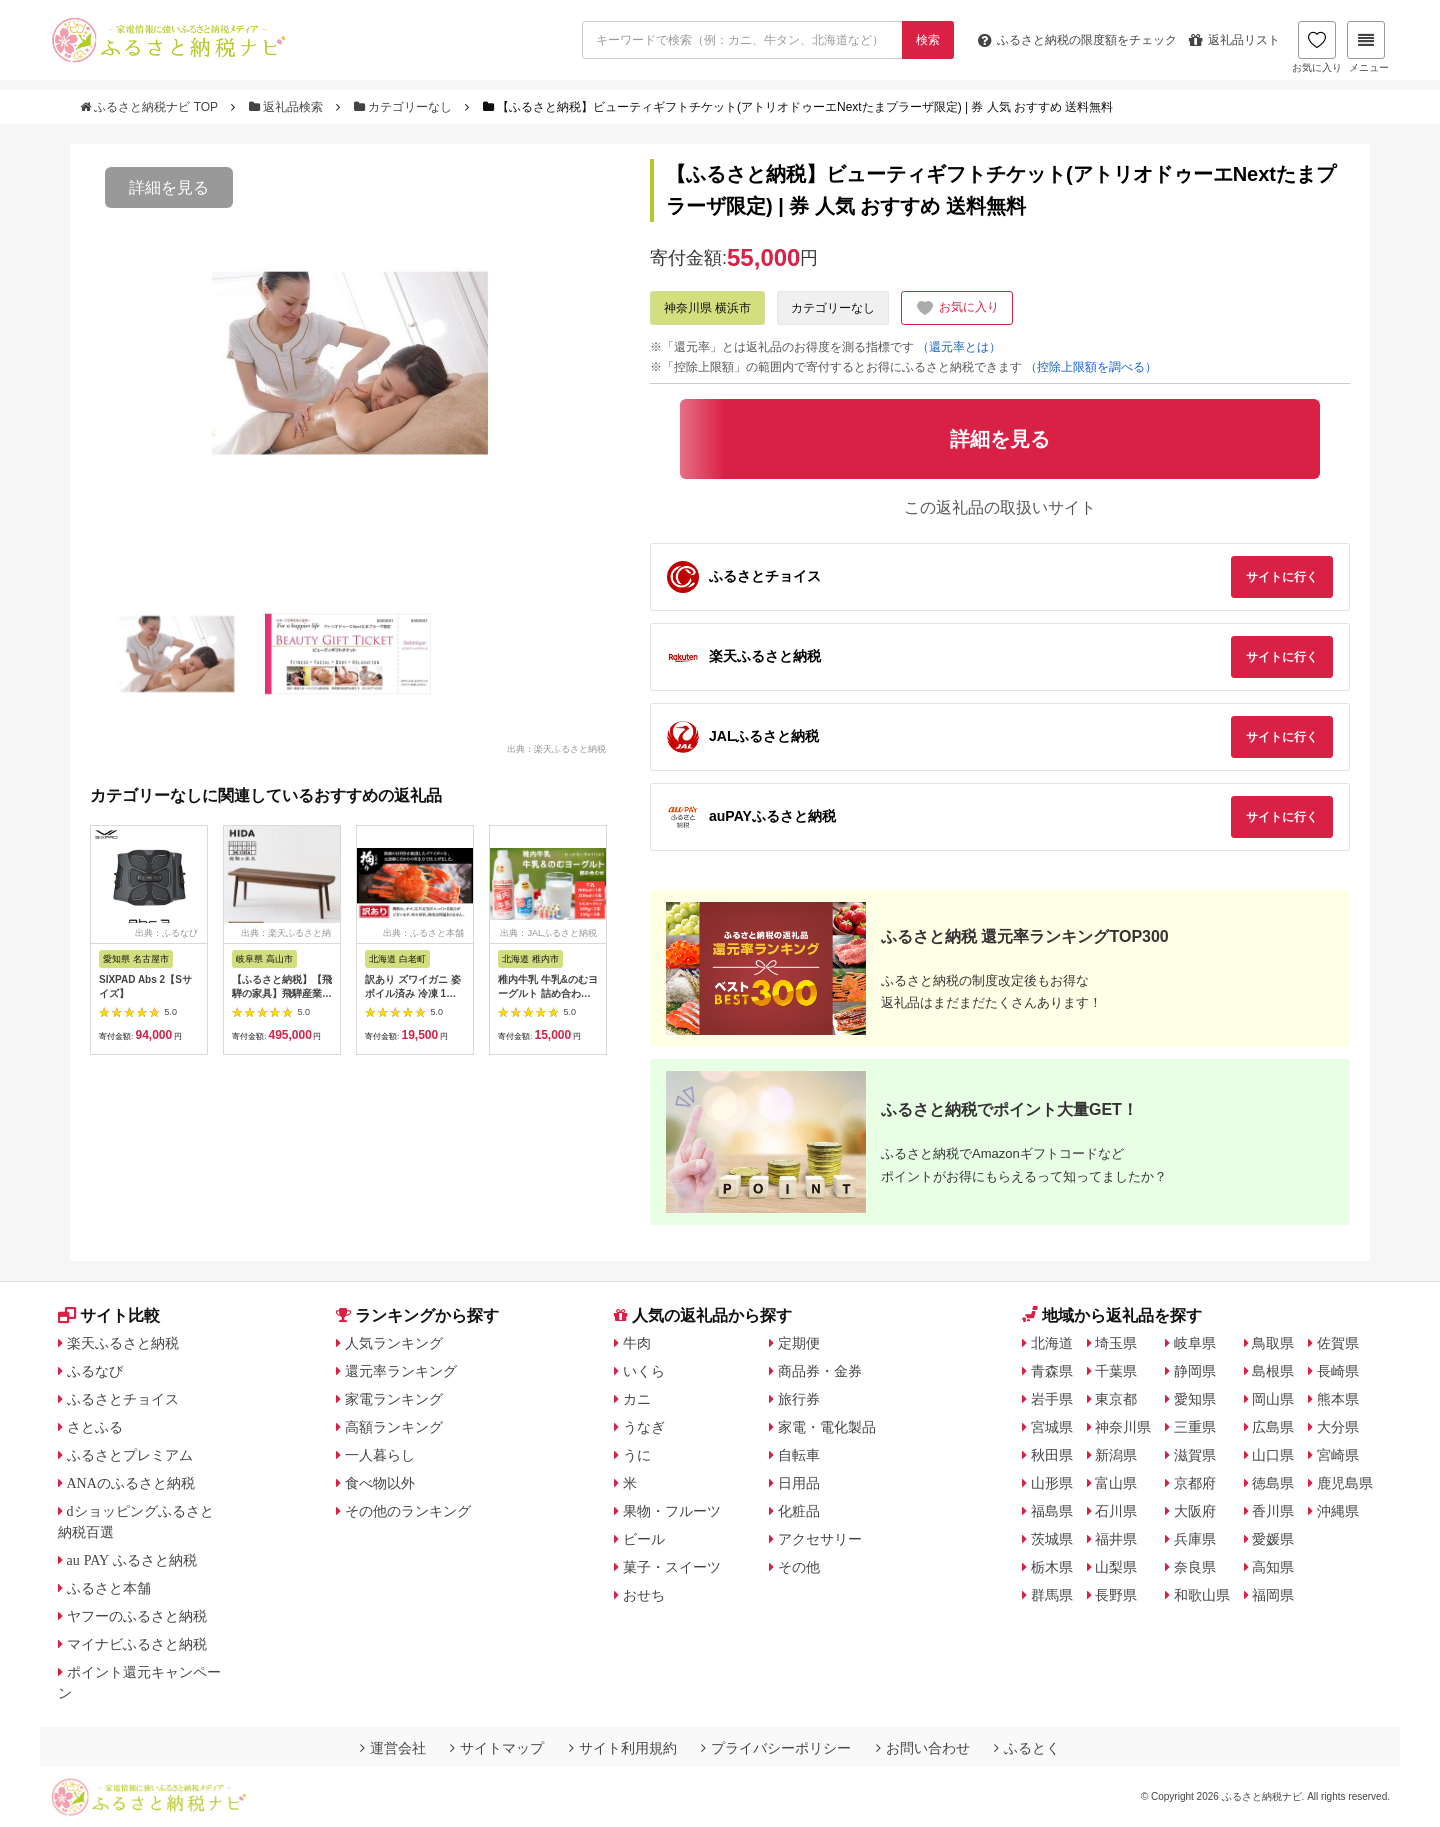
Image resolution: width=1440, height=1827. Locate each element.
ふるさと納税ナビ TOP (150, 107)
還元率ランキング (401, 1371)
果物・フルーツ (672, 1511)
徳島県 (1273, 1483)
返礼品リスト (1234, 40)
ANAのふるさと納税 (131, 1483)
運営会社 (393, 1748)
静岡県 (1195, 1371)
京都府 (1195, 1483)
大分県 (1338, 1427)
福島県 (1052, 1511)
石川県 (1116, 1511)
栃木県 (1052, 1567)
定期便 (799, 1343)
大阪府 (1195, 1511)
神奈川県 (1123, 1427)
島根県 (1273, 1371)
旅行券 (799, 1399)
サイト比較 (109, 1315)
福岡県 (1273, 1595)
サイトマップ (497, 1748)
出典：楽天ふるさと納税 (556, 748)
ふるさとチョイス (123, 1399)
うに (637, 1455)
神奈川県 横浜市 (707, 308)
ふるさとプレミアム (130, 1455)
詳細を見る (169, 187)
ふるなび (95, 1371)
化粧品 (799, 1511)
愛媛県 (1273, 1539)
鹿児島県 (1345, 1483)
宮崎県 (1338, 1455)
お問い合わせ (923, 1748)
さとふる (95, 1427)
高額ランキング (394, 1427)
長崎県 (1338, 1371)
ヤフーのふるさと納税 (137, 1616)
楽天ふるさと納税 (123, 1343)
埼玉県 (1116, 1343)
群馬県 (1052, 1595)
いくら (644, 1371)
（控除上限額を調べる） (1091, 367)
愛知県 (1195, 1399)
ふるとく (1027, 1748)
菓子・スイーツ (672, 1567)
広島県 (1273, 1427)
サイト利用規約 (623, 1748)
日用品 (799, 1483)
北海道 (1052, 1343)
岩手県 (1052, 1399)
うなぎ (644, 1427)
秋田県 (1052, 1455)
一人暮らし (380, 1455)
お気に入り (1317, 47)
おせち (644, 1595)
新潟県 (1116, 1455)
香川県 (1273, 1511)
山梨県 (1116, 1567)
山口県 (1273, 1455)
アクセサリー (820, 1539)
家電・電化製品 (827, 1427)
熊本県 (1338, 1399)
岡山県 (1273, 1399)
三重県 (1195, 1427)
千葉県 (1116, 1371)
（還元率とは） (959, 347)
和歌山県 (1202, 1595)
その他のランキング (408, 1511)
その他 (799, 1567)
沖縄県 (1338, 1511)
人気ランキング (394, 1343)
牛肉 (637, 1343)
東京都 (1116, 1399)
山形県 (1052, 1483)
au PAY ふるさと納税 (132, 1560)
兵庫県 (1195, 1539)
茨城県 (1052, 1539)
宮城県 (1052, 1427)
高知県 (1273, 1567)
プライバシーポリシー (776, 1748)
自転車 (799, 1455)
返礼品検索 (288, 107)
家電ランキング (394, 1399)
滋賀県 (1195, 1455)
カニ (637, 1399)
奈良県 (1195, 1567)
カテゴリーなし (405, 107)
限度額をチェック (1077, 40)
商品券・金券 (820, 1371)
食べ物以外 (380, 1483)
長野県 (1116, 1595)
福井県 (1116, 1539)
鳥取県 (1273, 1343)
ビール (644, 1539)
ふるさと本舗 (109, 1588)
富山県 (1116, 1483)
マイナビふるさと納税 (137, 1644)
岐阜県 (1195, 1343)
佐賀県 (1338, 1343)
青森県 (1052, 1371)
